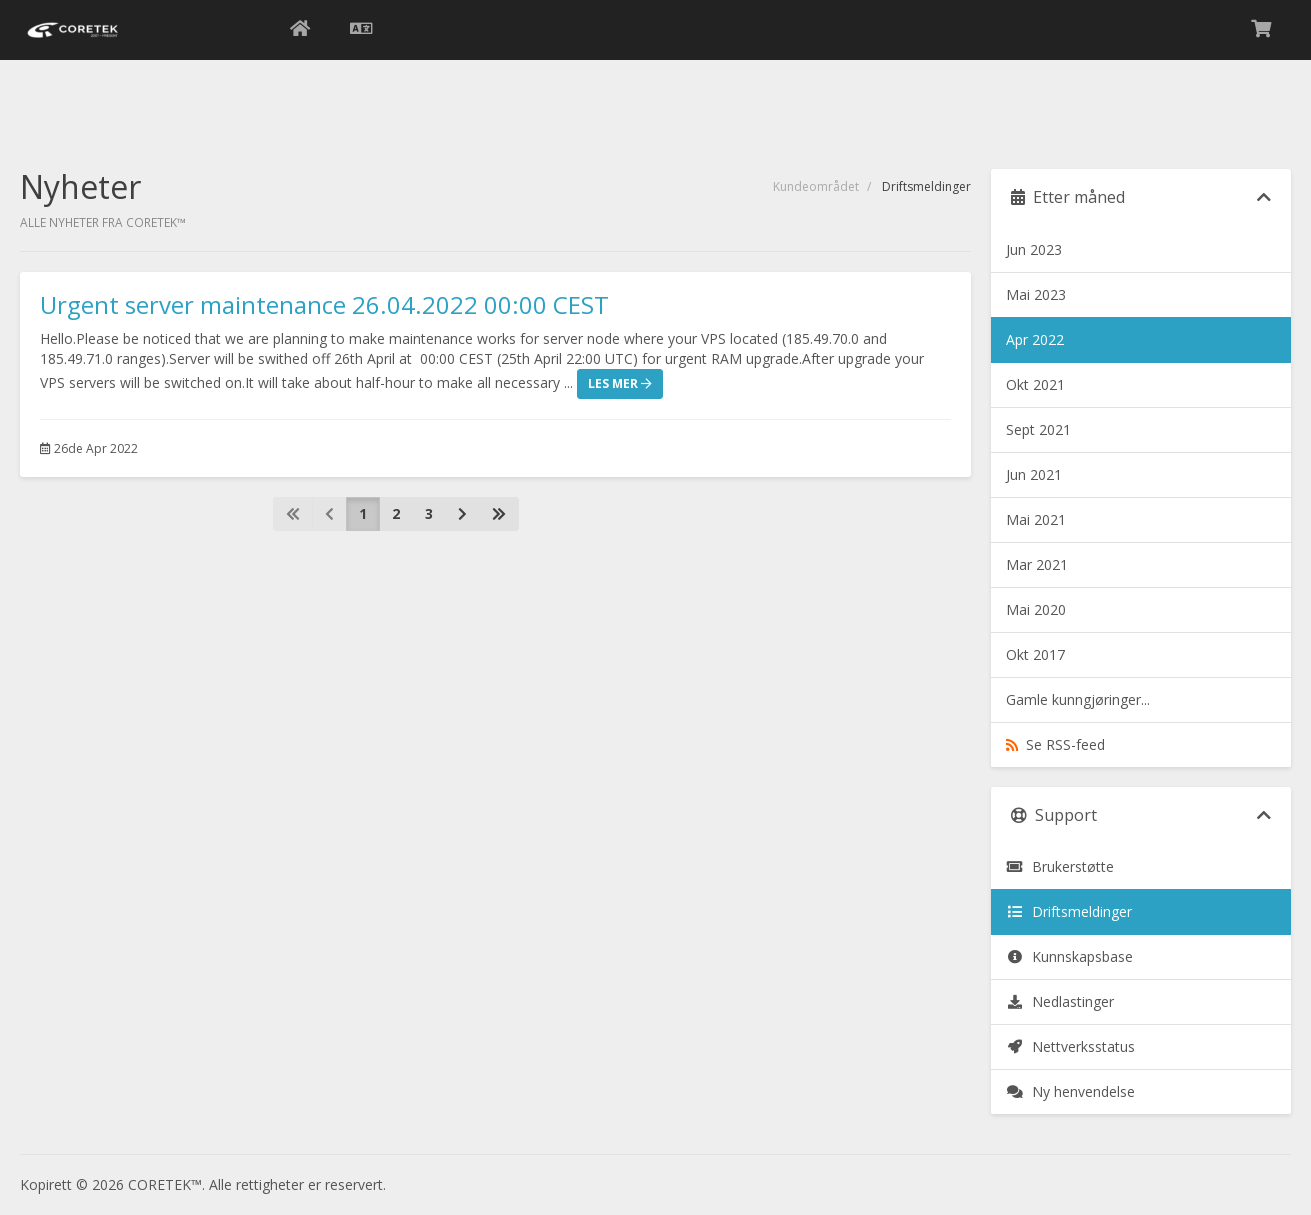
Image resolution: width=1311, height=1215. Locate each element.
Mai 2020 (1036, 609)
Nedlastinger (1060, 1001)
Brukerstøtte (1060, 866)
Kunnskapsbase (1069, 956)
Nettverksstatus (1070, 1046)
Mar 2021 (1037, 564)
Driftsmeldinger (1069, 911)
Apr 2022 (1035, 339)
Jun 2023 (1034, 249)
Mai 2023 (1036, 294)
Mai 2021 (1036, 519)
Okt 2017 (1035, 654)
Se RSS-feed (1055, 744)
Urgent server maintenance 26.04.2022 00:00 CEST (324, 304)
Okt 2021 (1035, 384)
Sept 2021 (1038, 429)
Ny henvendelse (1070, 1091)
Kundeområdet (816, 186)
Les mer (620, 383)
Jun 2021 (1034, 474)
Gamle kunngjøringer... (1078, 699)
